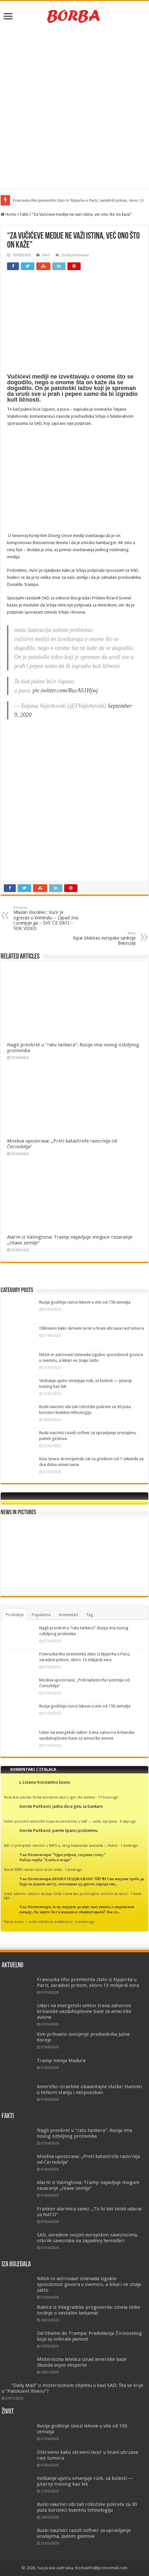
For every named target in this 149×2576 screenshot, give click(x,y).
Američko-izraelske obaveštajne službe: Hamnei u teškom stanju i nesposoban (89, 2089)
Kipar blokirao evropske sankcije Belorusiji (103, 938)
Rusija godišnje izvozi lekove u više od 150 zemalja (84, 1302)
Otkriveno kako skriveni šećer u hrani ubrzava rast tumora (91, 1328)
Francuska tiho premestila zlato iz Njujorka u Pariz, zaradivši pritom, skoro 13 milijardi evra (88, 1982)
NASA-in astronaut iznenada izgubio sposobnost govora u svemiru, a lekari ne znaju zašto (89, 2284)
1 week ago (129, 1845)
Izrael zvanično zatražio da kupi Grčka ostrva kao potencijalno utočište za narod (65, 1894)
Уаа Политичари (35, 1854)
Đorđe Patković (35, 1806)
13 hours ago (108, 1797)
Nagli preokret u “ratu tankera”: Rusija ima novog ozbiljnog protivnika (84, 2133)
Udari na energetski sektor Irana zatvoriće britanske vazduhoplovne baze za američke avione (84, 2011)
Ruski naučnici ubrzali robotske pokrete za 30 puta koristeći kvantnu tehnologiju (87, 2507)
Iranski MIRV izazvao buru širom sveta (33, 1869)
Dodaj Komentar (75, 255)
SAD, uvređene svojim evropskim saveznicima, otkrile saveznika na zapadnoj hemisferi (87, 2238)
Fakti (24, 214)
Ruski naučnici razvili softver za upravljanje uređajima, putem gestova (84, 2533)
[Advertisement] (74, 107)
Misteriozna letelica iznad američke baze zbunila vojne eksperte (82, 2362)
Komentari (68, 1614)
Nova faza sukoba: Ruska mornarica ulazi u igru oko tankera (49, 1797)
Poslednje (15, 1614)
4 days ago (128, 1821)
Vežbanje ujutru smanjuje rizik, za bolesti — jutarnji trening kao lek (85, 2481)
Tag (89, 1614)
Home (8, 214)
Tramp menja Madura (61, 2060)
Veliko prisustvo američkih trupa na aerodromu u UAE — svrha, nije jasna (60, 1821)
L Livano (27, 1782)
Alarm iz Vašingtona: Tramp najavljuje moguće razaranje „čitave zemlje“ (88, 2185)
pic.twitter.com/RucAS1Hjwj (65, 690)
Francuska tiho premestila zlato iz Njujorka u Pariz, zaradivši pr (66, 200)
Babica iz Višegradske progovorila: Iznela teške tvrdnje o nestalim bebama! (88, 2310)
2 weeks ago (85, 1922)
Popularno (41, 1614)
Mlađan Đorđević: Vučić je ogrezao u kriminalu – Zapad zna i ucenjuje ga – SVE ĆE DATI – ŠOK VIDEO (46, 918)
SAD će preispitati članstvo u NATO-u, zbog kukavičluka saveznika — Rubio (61, 1845)
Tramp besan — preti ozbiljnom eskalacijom (38, 1922)
